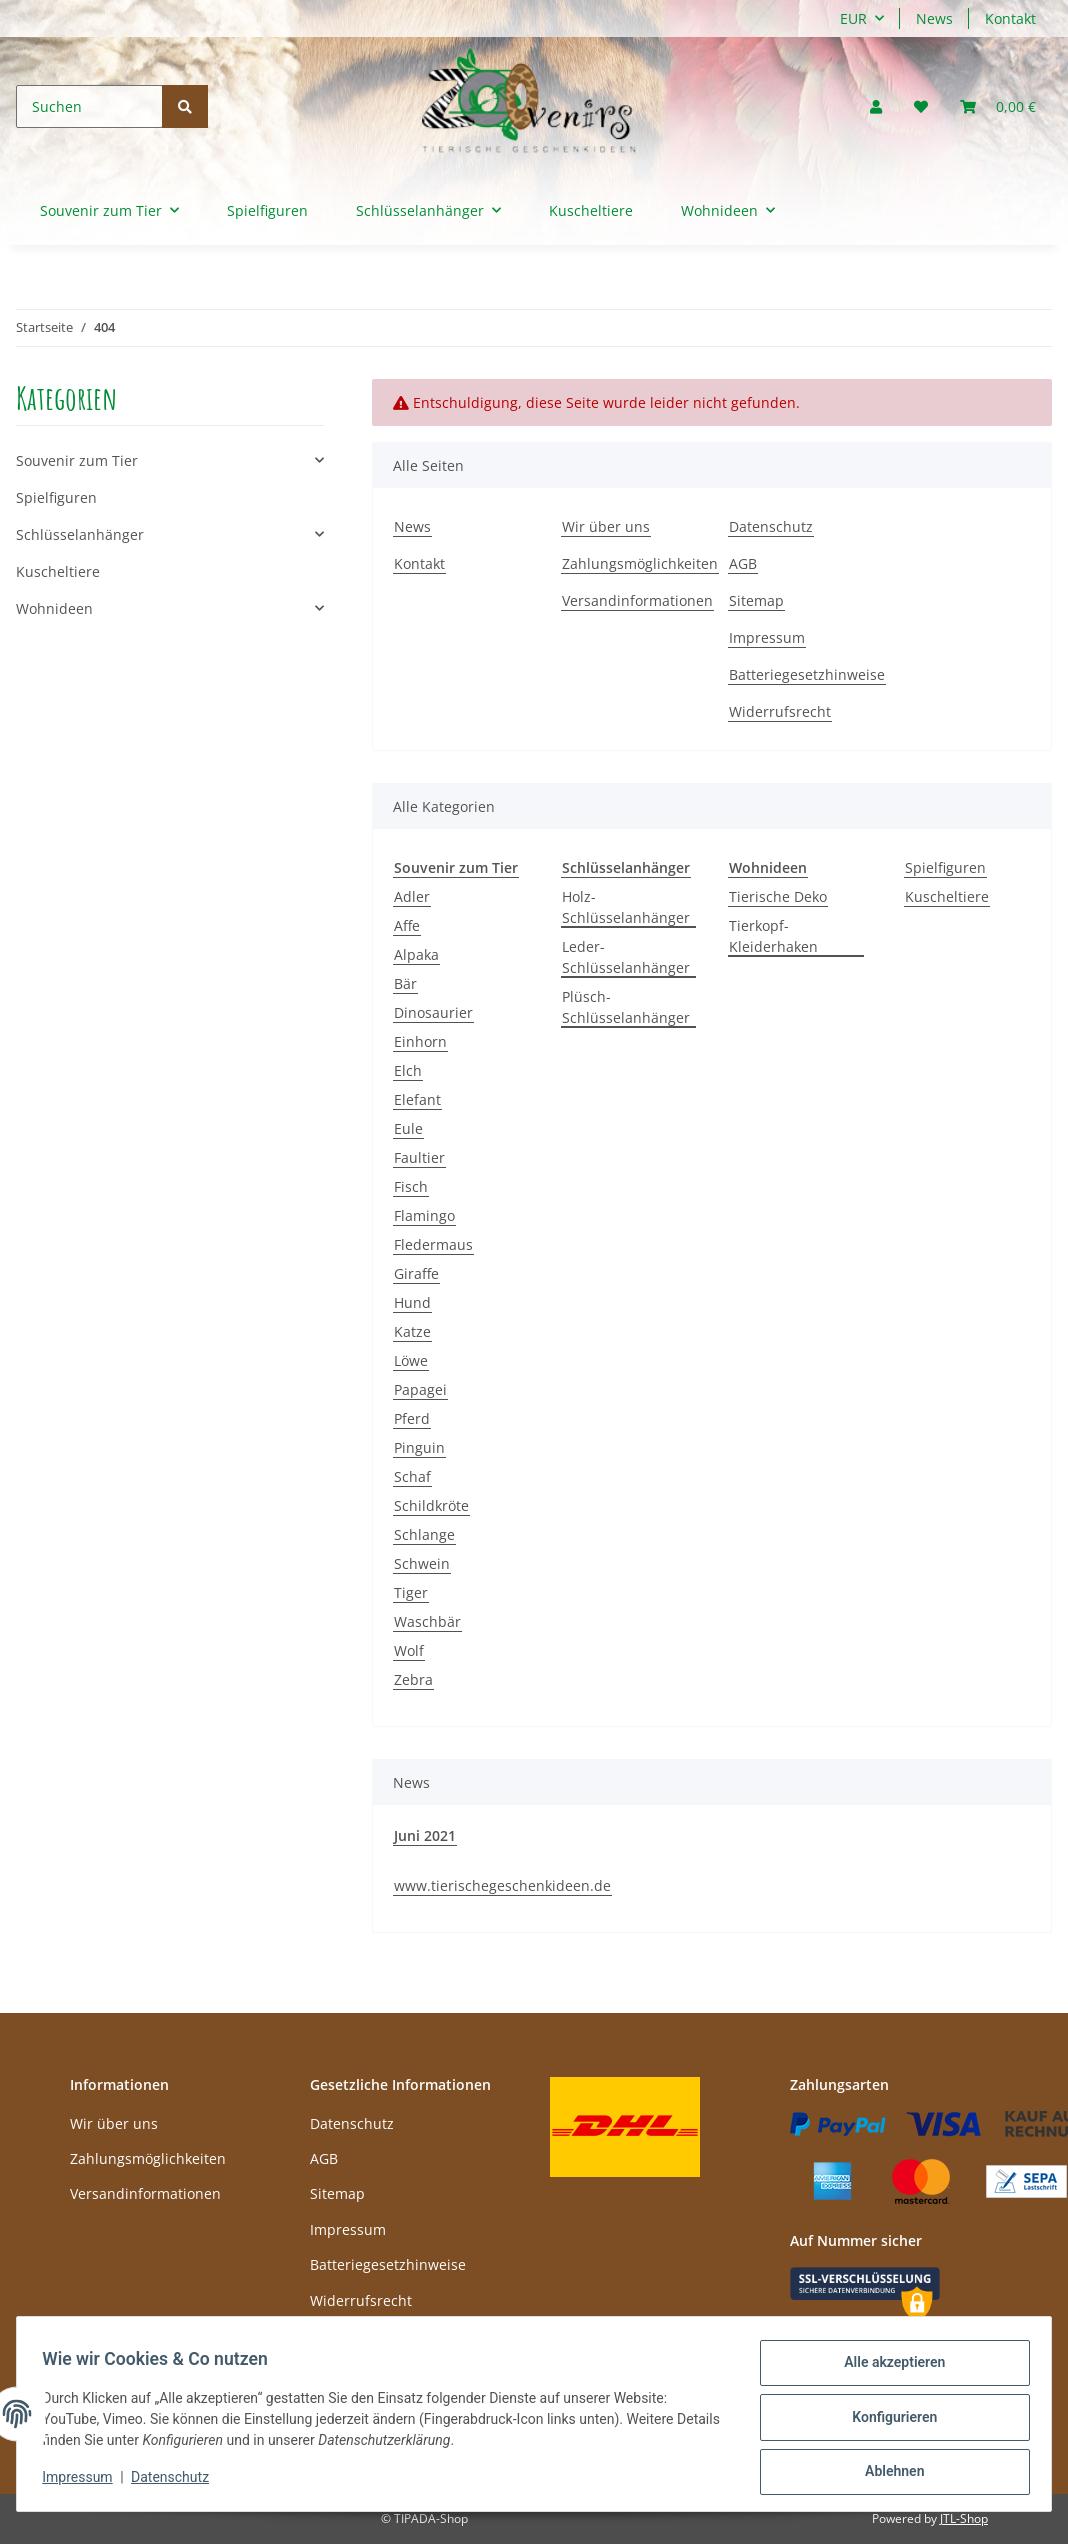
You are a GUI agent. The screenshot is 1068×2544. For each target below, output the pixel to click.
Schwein (422, 1563)
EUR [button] (853, 18)
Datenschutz (771, 526)
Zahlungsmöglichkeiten (640, 563)
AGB (743, 563)
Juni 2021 (425, 1835)
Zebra (413, 1679)
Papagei (420, 1389)
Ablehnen (887, 2473)
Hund (412, 1302)
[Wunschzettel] (921, 106)
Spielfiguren (945, 867)
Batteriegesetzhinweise (807, 674)
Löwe (411, 1360)
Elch (408, 1070)
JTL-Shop (964, 2518)
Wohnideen (54, 608)
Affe (407, 925)
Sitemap (756, 600)
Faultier (419, 1157)
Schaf (412, 1476)
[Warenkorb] (998, 106)
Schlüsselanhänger (80, 534)
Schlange (424, 1534)
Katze (412, 1331)
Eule (408, 1128)
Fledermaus (433, 1244)
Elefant (417, 1099)
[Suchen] (89, 106)
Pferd (412, 1418)
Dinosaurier (433, 1012)
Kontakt (1010, 18)
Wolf (409, 1650)
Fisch (411, 1186)
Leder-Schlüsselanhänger (626, 957)
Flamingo (424, 1215)
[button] (876, 106)
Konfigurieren (887, 2421)
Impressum (767, 637)
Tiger (411, 1592)
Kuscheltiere (947, 896)
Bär (405, 983)
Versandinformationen (637, 600)
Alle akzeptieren (887, 2369)
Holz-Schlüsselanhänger (626, 907)
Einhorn (420, 1041)
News (934, 18)
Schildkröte (431, 1505)
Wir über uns (606, 526)
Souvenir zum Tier (77, 460)
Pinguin (419, 1447)
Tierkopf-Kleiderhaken (773, 936)
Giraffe (416, 1273)
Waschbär (427, 1621)
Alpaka (416, 954)
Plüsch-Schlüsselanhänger (626, 1007)
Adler (412, 896)
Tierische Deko (778, 896)
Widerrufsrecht (780, 711)
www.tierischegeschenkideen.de (502, 1885)
